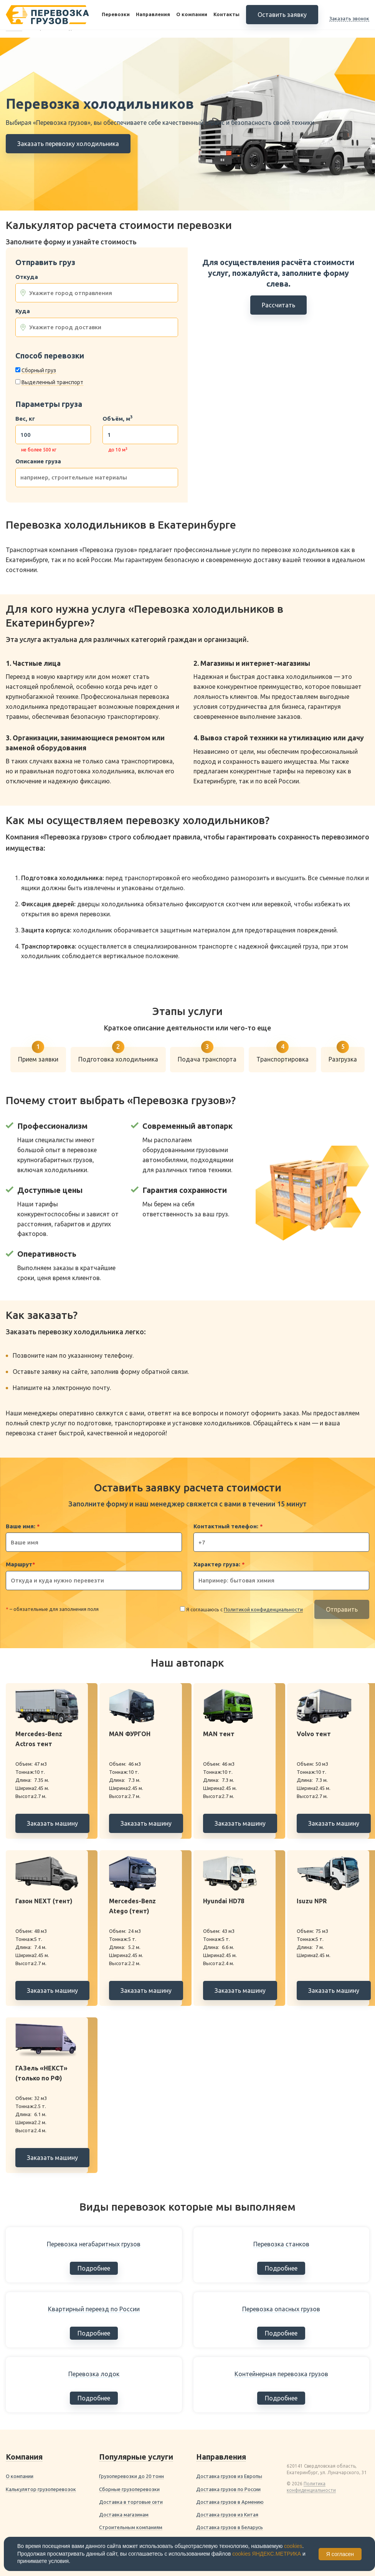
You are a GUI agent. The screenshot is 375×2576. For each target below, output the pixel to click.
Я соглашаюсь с (244, 1609)
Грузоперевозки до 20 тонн (131, 2476)
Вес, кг (25, 419)
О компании (191, 14)
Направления (153, 14)
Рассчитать (278, 305)
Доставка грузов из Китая (227, 2514)
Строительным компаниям (130, 2527)
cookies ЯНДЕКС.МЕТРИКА (266, 2554)
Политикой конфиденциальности (263, 1609)
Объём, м (117, 419)
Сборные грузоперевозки (129, 2489)
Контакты (226, 14)
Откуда (26, 277)
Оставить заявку (282, 15)
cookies (293, 2546)
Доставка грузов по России (228, 2489)
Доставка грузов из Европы (229, 2476)
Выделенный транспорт (52, 382)
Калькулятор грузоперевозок (41, 2489)
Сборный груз (38, 370)
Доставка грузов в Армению (230, 2502)
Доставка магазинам (124, 2514)
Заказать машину (52, 1823)
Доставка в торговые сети (131, 2502)
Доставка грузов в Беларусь (229, 2527)
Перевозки (116, 14)
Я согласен (340, 2554)
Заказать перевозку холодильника (68, 143)
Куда (22, 311)
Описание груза (38, 461)
